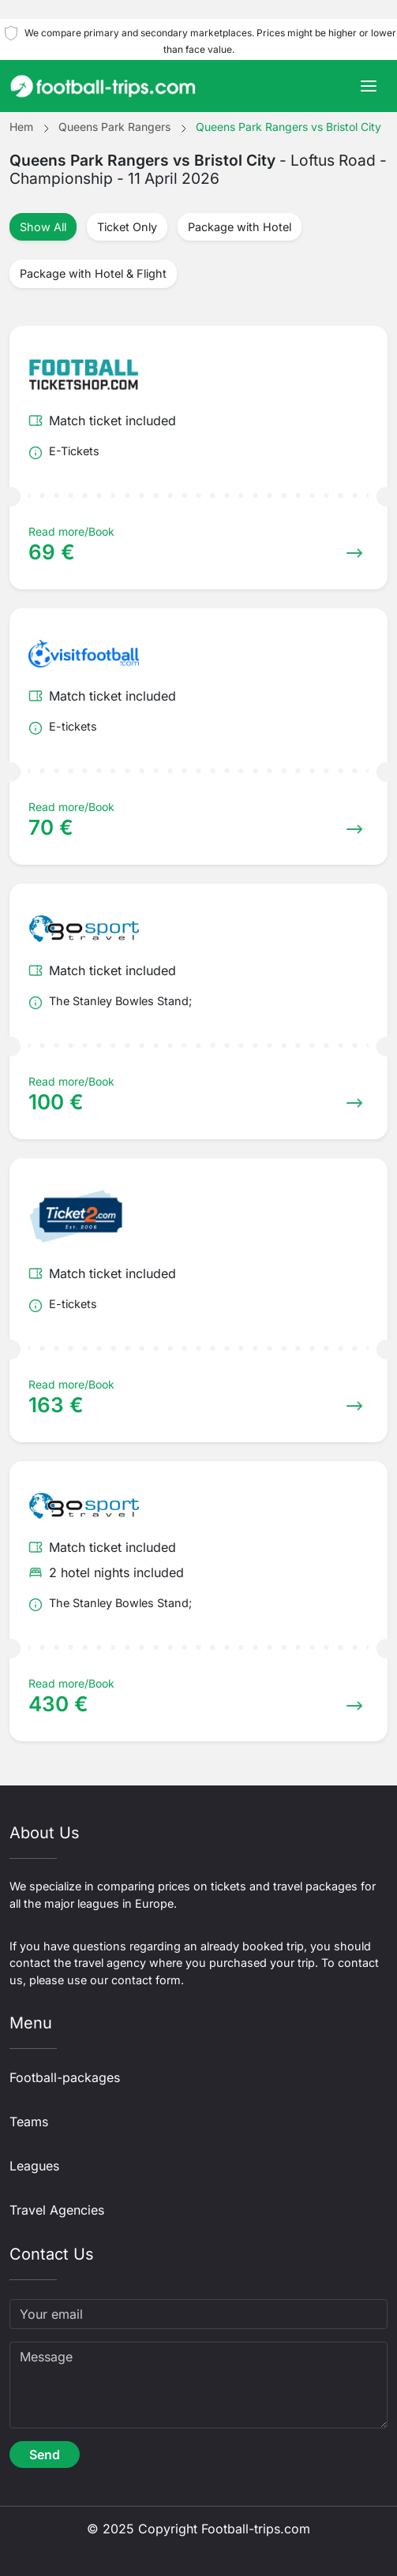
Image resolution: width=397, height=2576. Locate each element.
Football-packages (64, 2077)
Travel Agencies (56, 2210)
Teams (28, 2121)
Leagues (34, 2166)
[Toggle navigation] (369, 86)
